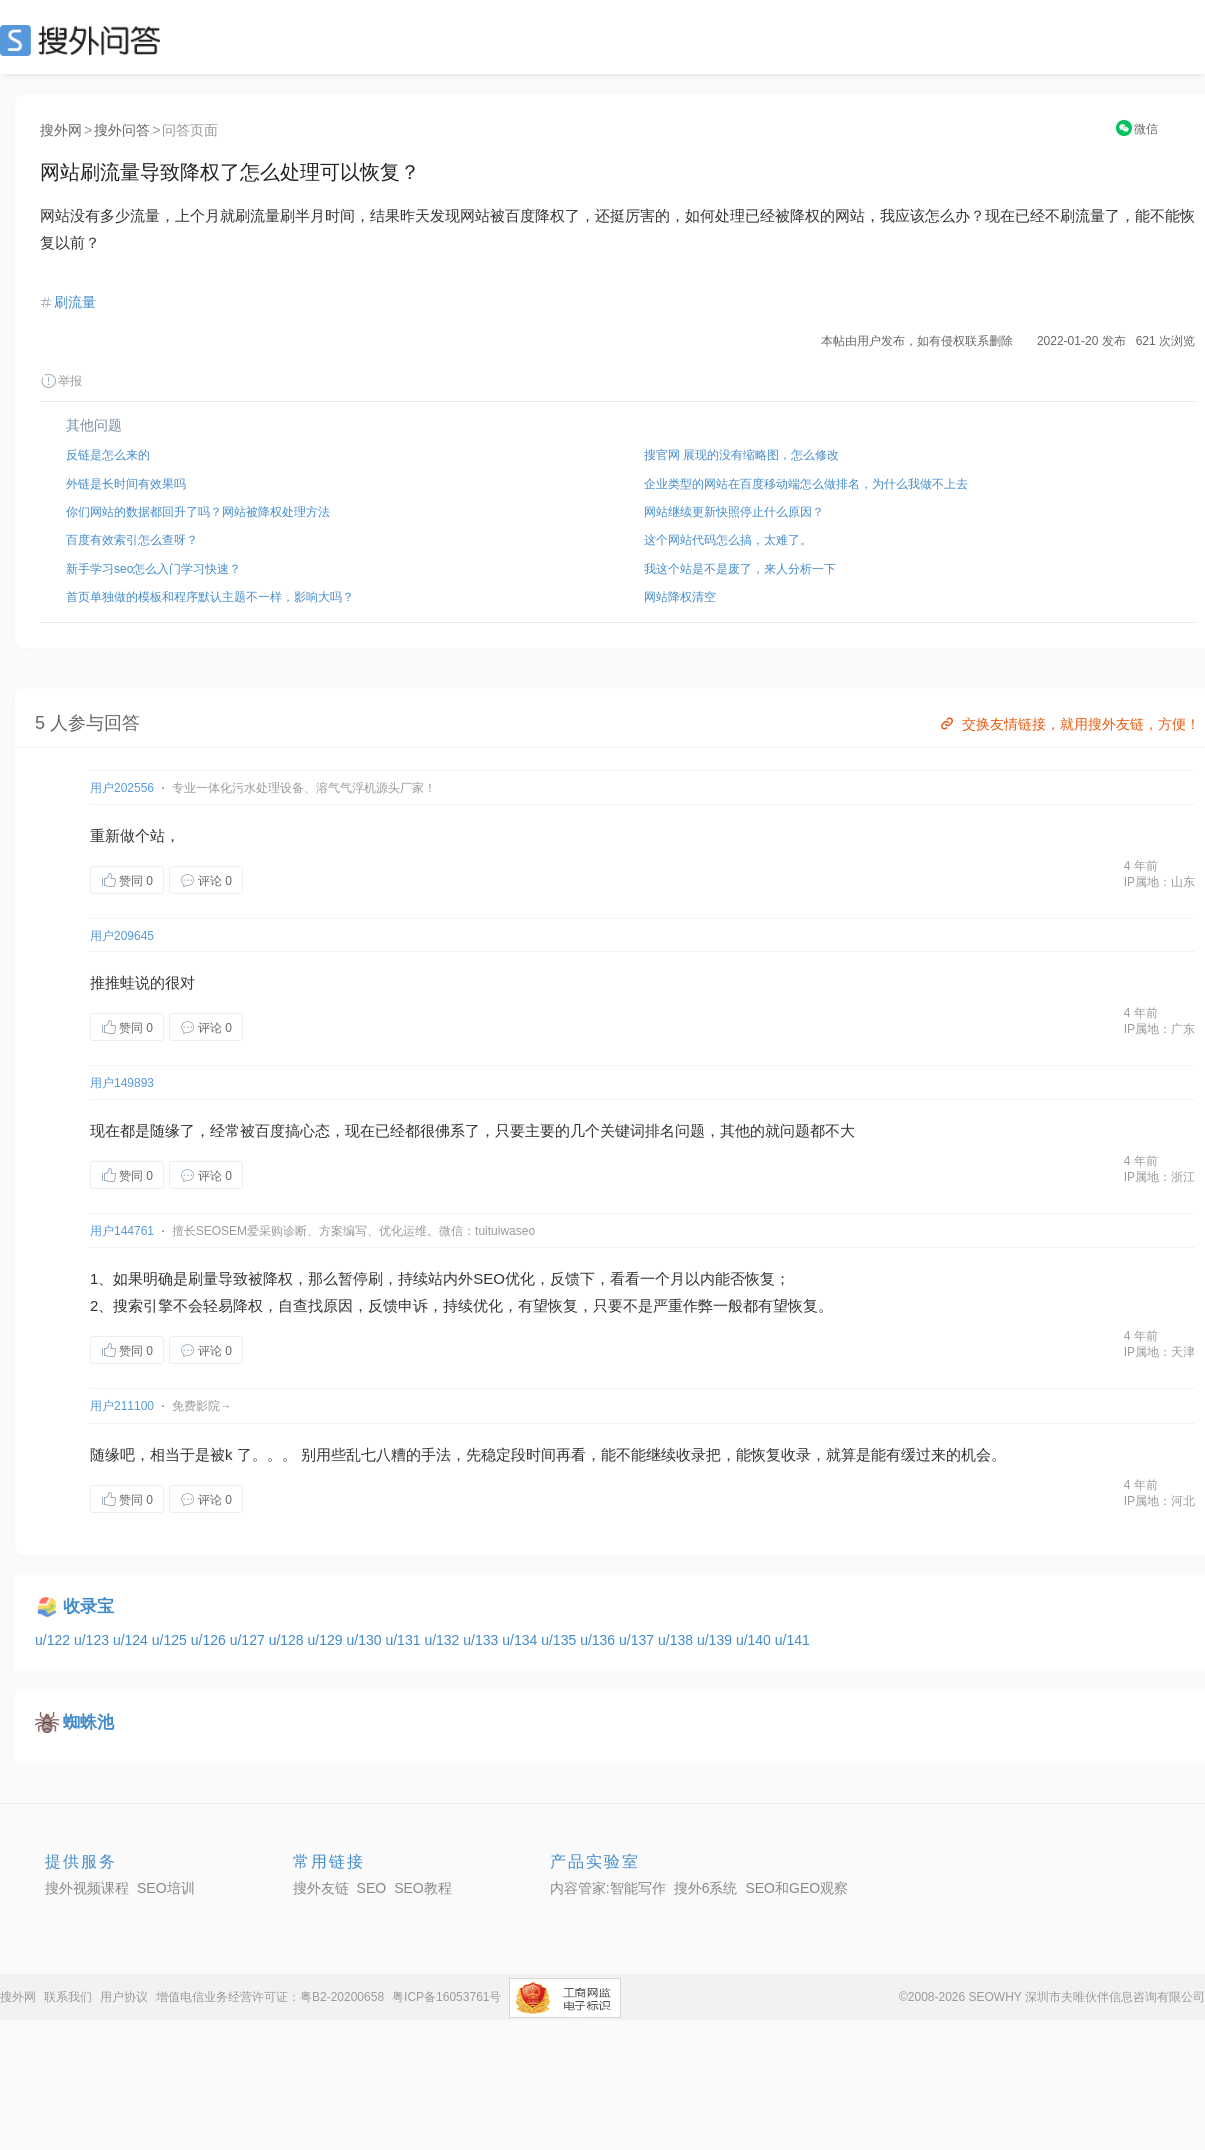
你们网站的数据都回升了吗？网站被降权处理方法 (198, 512)
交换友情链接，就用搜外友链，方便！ (1068, 724)
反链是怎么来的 (108, 455)
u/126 (210, 1640)
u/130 (366, 1640)
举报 (61, 381)
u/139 (716, 1640)
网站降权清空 (680, 597)
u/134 (521, 1640)
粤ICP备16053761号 (446, 1997)
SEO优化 (504, 1278)
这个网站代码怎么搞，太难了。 (728, 540)
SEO (85, 40)
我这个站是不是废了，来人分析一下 (740, 569)
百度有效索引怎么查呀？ (132, 540)
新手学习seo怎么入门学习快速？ (153, 569)
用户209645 (122, 936)
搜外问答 (122, 130)
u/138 (677, 1640)
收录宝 (88, 1606)
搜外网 (61, 130)
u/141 (792, 1640)
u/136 (599, 1640)
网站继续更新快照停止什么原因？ (734, 512)
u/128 (288, 1640)
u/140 (755, 1640)
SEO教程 (423, 1888)
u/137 (638, 1640)
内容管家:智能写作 (608, 1888)
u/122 (54, 1640)
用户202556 (122, 788)
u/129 (327, 1640)
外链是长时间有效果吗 (126, 484)
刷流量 (75, 302)
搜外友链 (321, 1888)
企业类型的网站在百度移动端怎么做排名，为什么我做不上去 (806, 484)
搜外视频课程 (87, 1888)
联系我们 (68, 1997)
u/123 (93, 1640)
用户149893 (122, 1083)
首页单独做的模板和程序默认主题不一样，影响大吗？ (210, 597)
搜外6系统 (706, 1888)
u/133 (482, 1640)
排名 (660, 1130)
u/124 (132, 1640)
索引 (143, 1305)
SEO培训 (166, 1888)
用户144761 (122, 1231)
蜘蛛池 (88, 1722)
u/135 (560, 1640)
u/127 (249, 1640)
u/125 (171, 1640)
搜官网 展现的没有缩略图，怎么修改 (741, 455)
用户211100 (122, 1406)
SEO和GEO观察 (796, 1888)
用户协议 (124, 1997)
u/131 (404, 1640)
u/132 (443, 1640)
